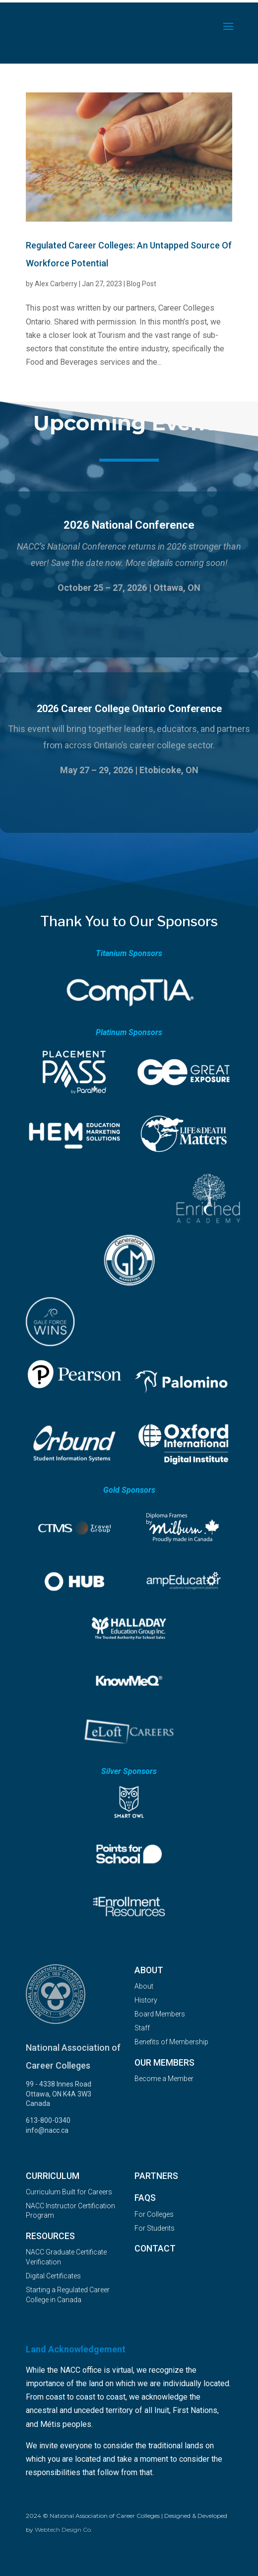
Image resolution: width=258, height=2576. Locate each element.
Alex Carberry (56, 284)
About (148, 1970)
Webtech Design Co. (63, 2529)
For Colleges (154, 2214)
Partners (156, 2176)
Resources (50, 2236)
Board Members (159, 2014)
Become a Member (164, 2079)
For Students (154, 2228)
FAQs (145, 2198)
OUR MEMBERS (164, 2063)
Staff (142, 2028)
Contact (155, 2249)
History (145, 2000)
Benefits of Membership (171, 2042)
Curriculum (52, 2176)
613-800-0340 (48, 2120)
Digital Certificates (53, 2276)
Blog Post (141, 284)
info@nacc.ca (47, 2130)
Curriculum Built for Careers (69, 2192)
